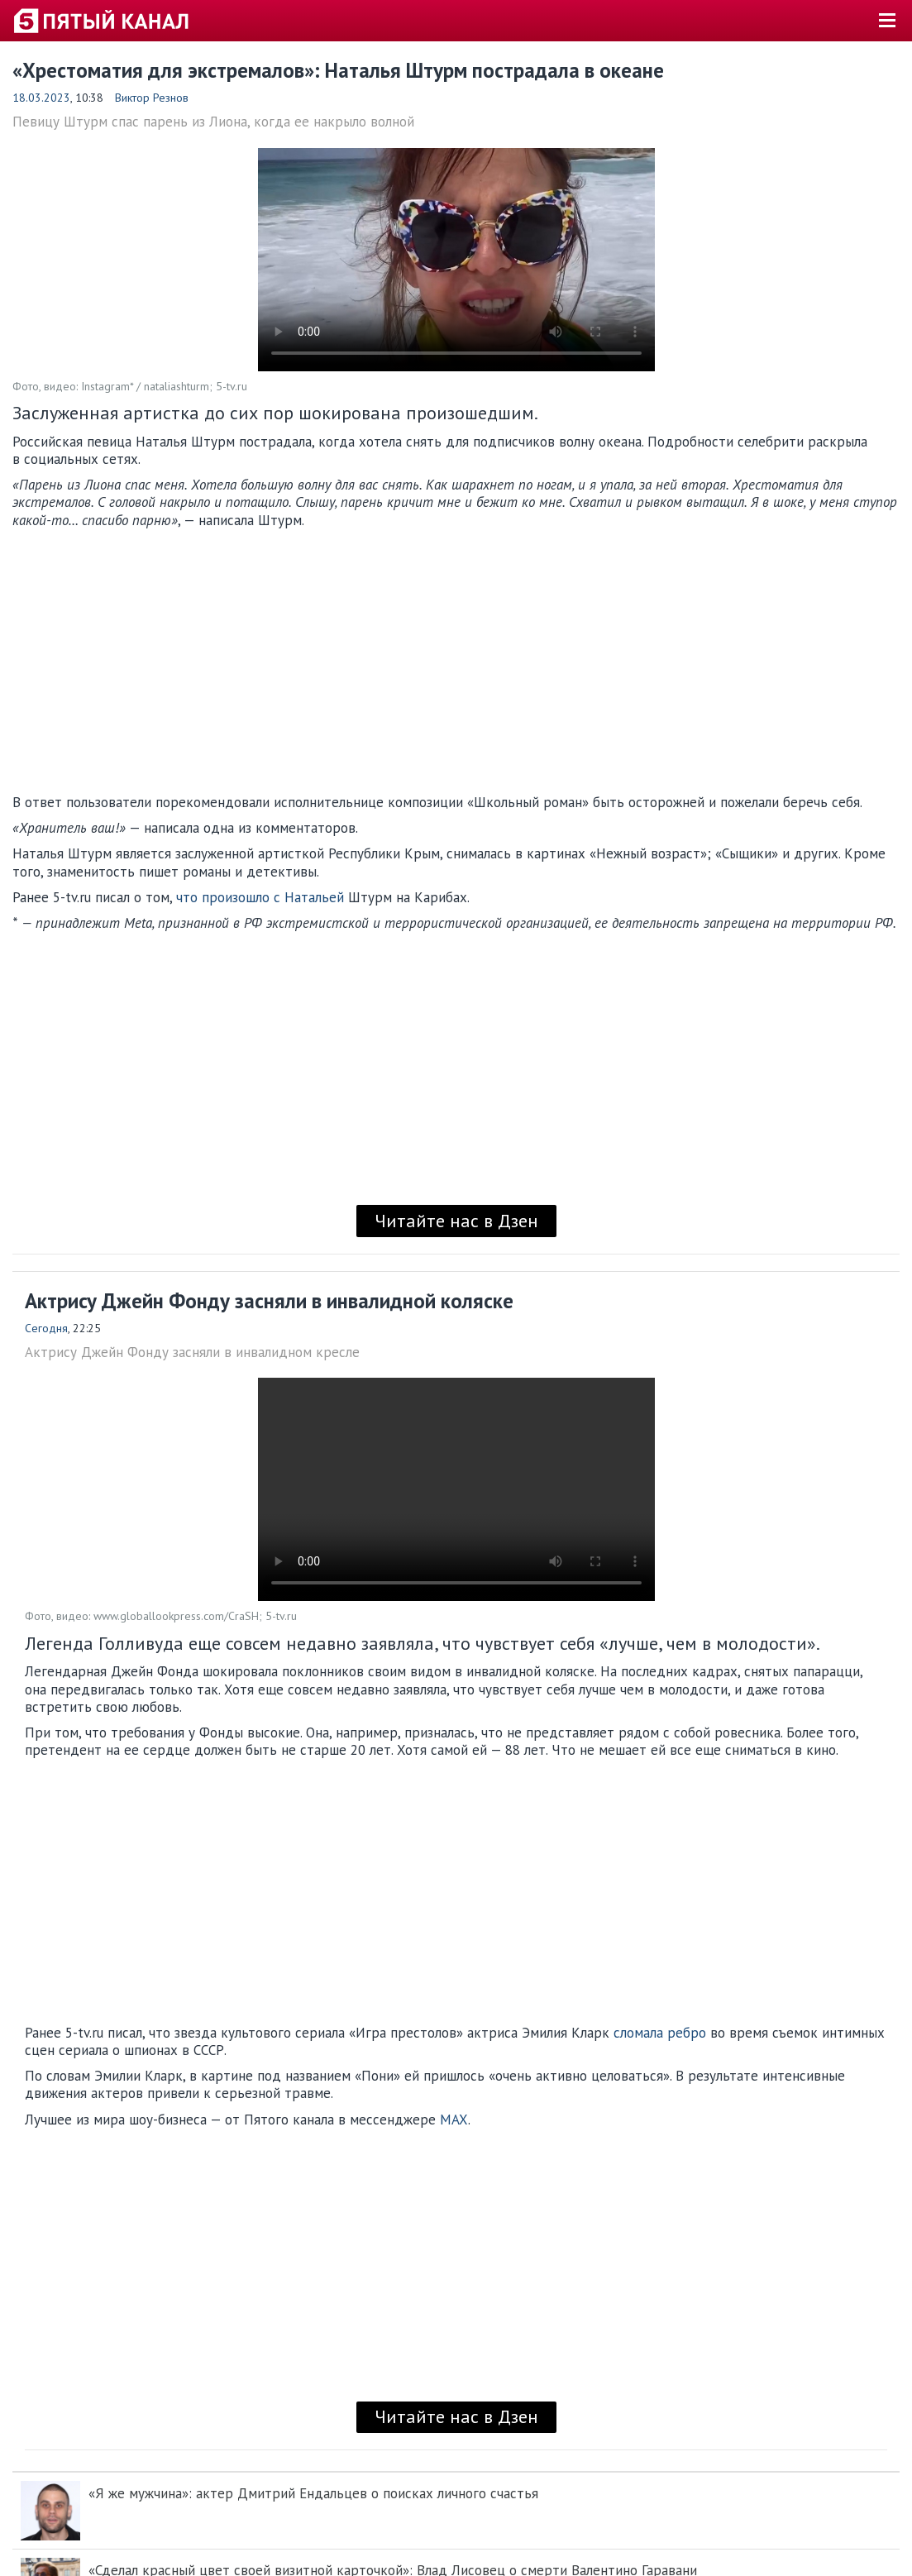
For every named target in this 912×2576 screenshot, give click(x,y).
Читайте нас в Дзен (456, 1220)
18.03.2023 (41, 97)
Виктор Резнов (152, 97)
